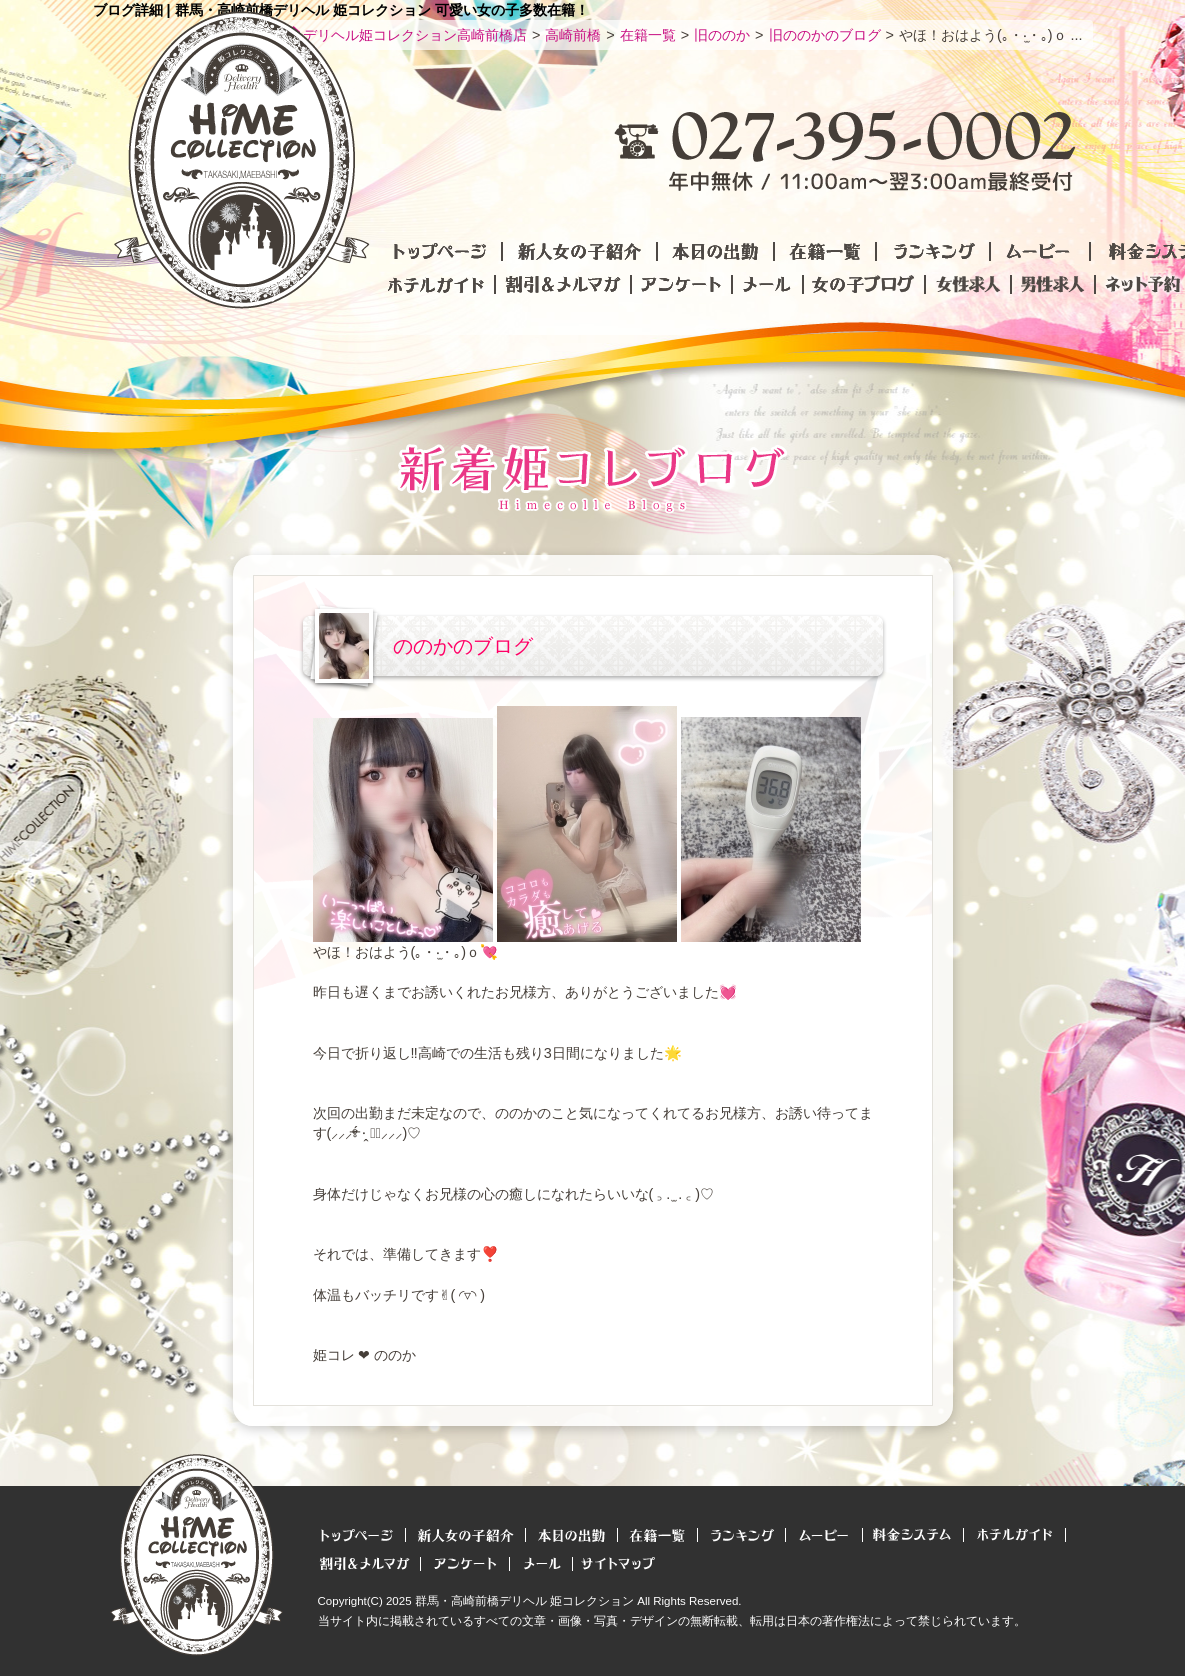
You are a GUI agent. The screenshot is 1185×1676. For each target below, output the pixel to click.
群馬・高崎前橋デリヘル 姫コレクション (524, 1601)
